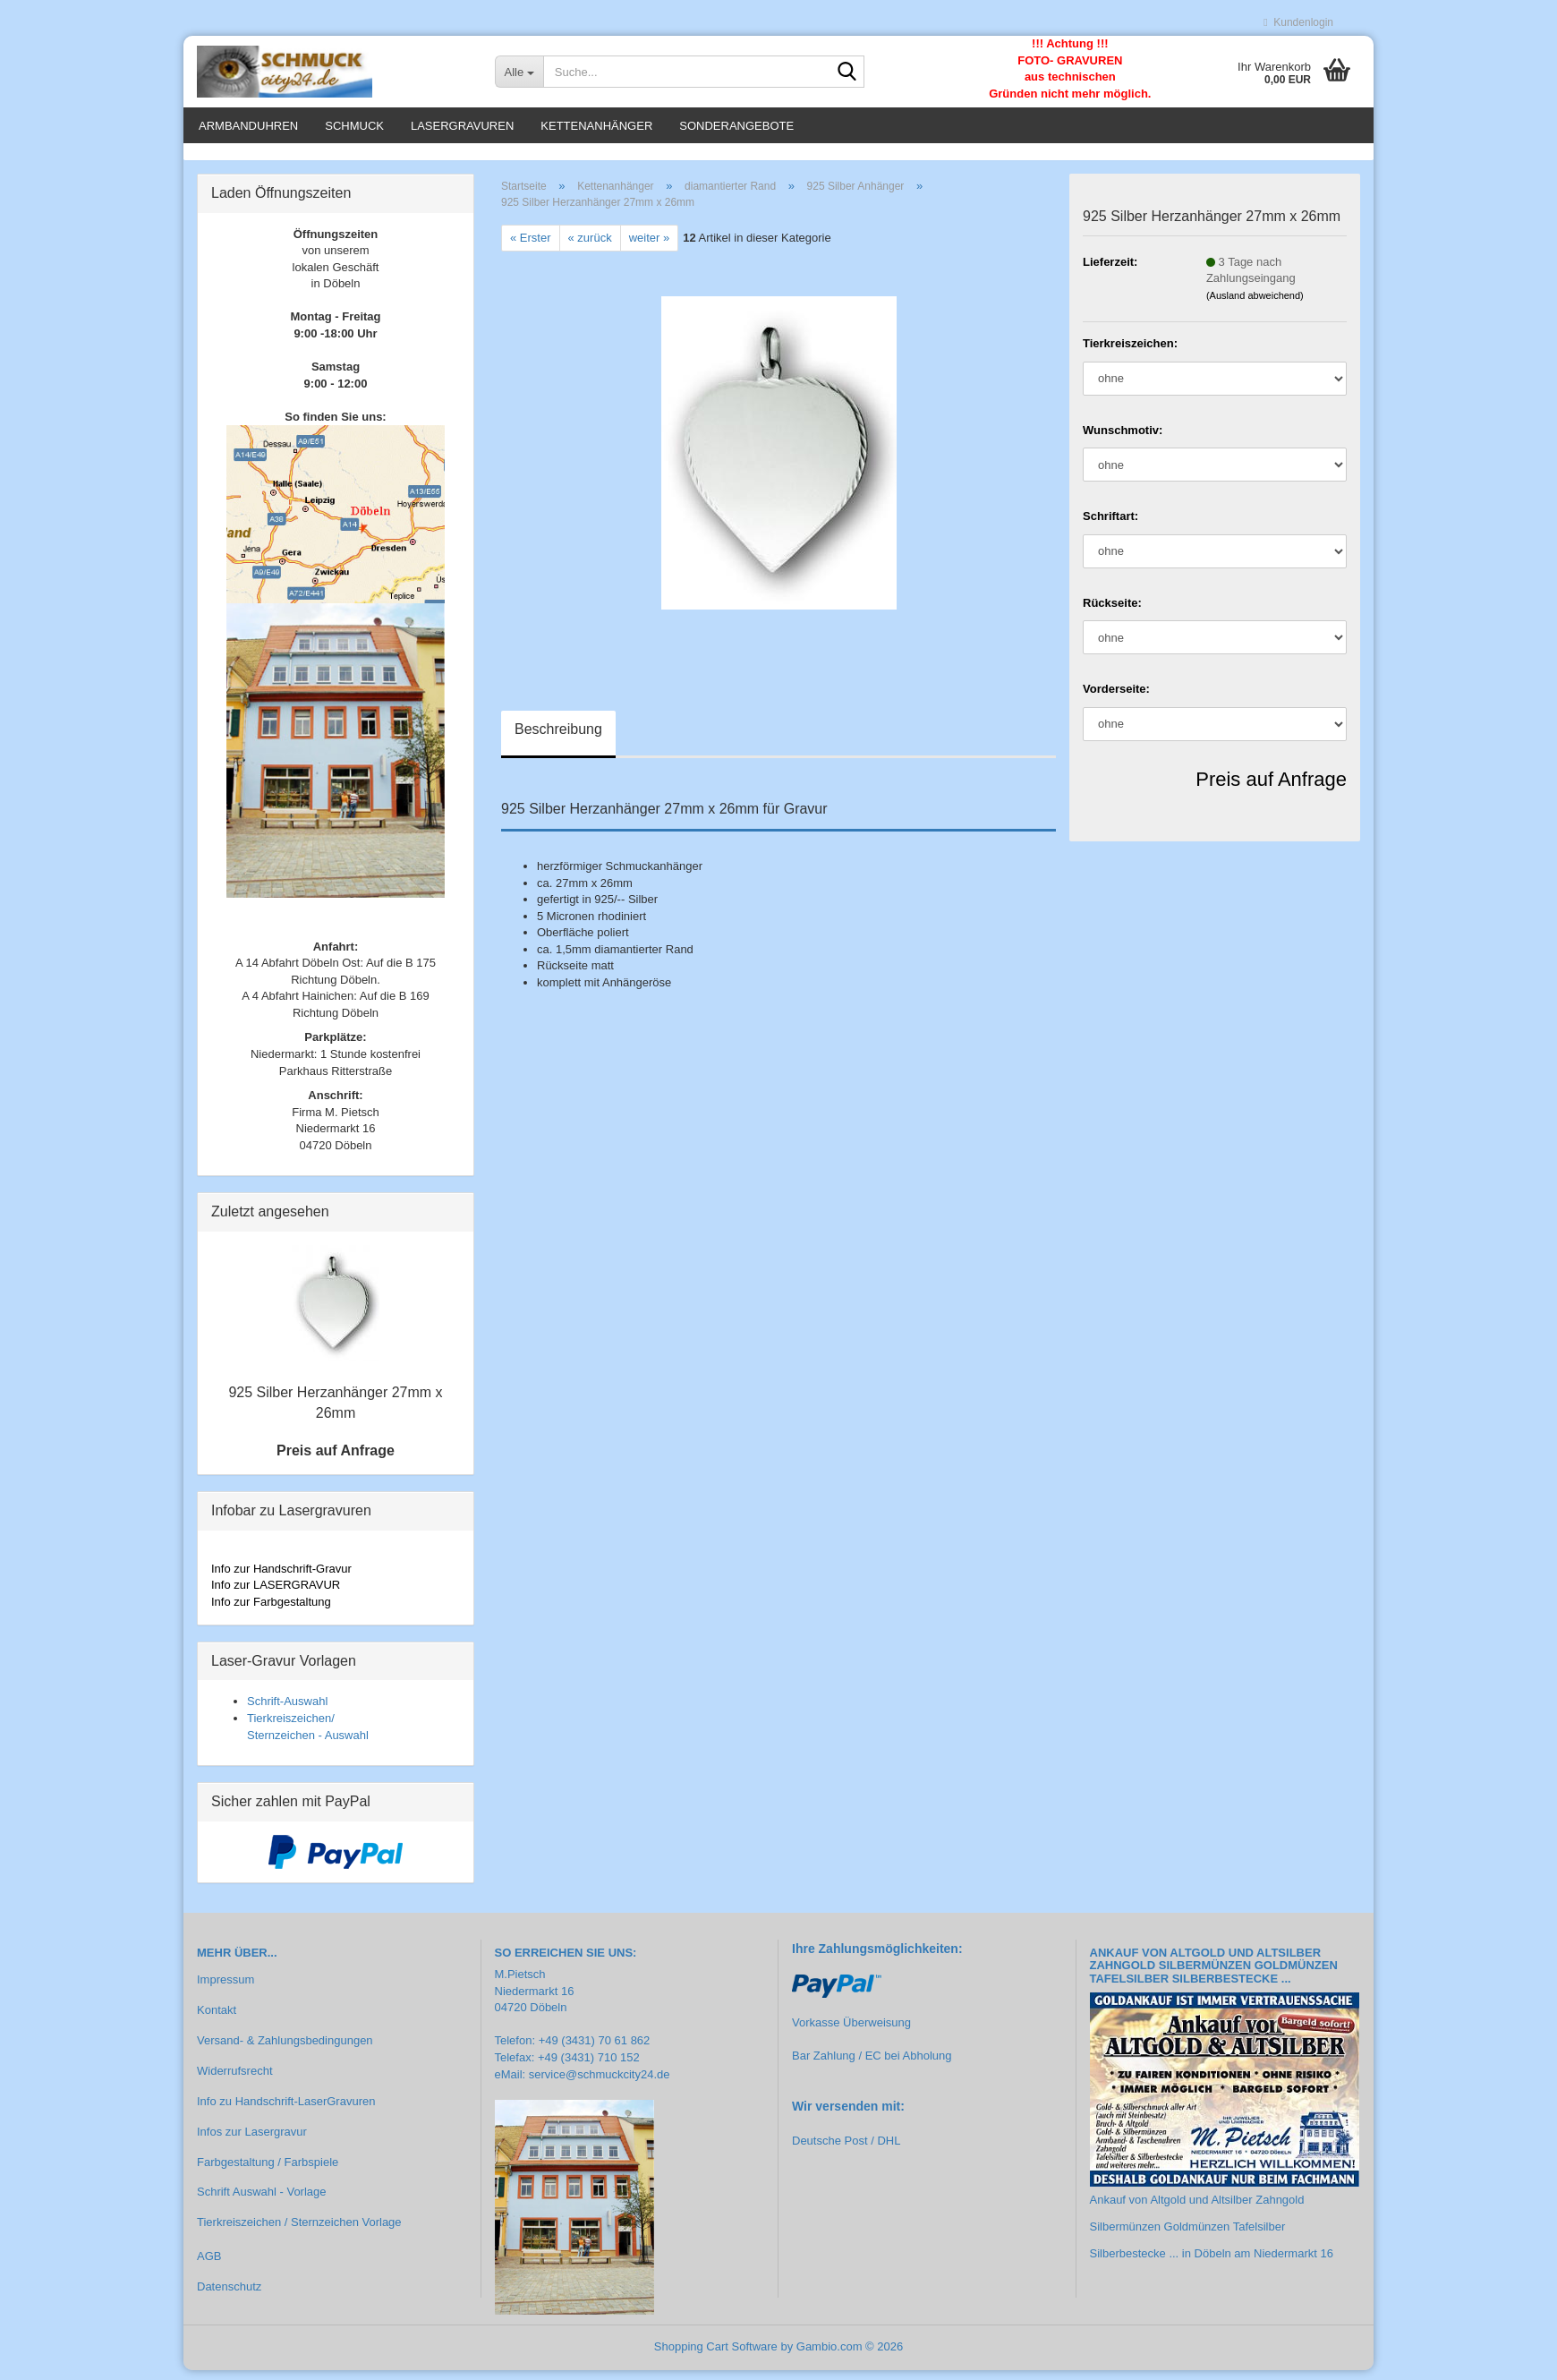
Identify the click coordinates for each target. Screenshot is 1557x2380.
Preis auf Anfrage (1271, 789)
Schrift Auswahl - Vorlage (262, 2202)
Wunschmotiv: (1122, 440)
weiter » (649, 247)
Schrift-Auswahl (287, 1712)
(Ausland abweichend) (1255, 305)
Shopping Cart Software (716, 2356)
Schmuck (354, 125)
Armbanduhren (248, 125)
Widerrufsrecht (235, 2080)
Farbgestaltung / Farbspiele (267, 2172)
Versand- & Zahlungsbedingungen (285, 2050)
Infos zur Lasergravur (252, 2141)
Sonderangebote (736, 125)
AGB (209, 2266)
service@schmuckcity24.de (599, 2084)
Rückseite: (1112, 612)
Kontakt (216, 2019)
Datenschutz (229, 2296)
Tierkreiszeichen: (1130, 353)
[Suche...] (519, 71)
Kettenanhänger (596, 125)
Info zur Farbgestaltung (271, 1611)
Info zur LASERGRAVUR (275, 1595)
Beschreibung (558, 739)
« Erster (530, 247)
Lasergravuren (462, 125)
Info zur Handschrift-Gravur (281, 1578)
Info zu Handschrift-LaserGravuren (286, 2111)
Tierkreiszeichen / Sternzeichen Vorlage (299, 2232)
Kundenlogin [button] (1298, 22)
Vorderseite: (1116, 699)
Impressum (225, 1989)
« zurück (590, 247)
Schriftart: (1110, 526)
